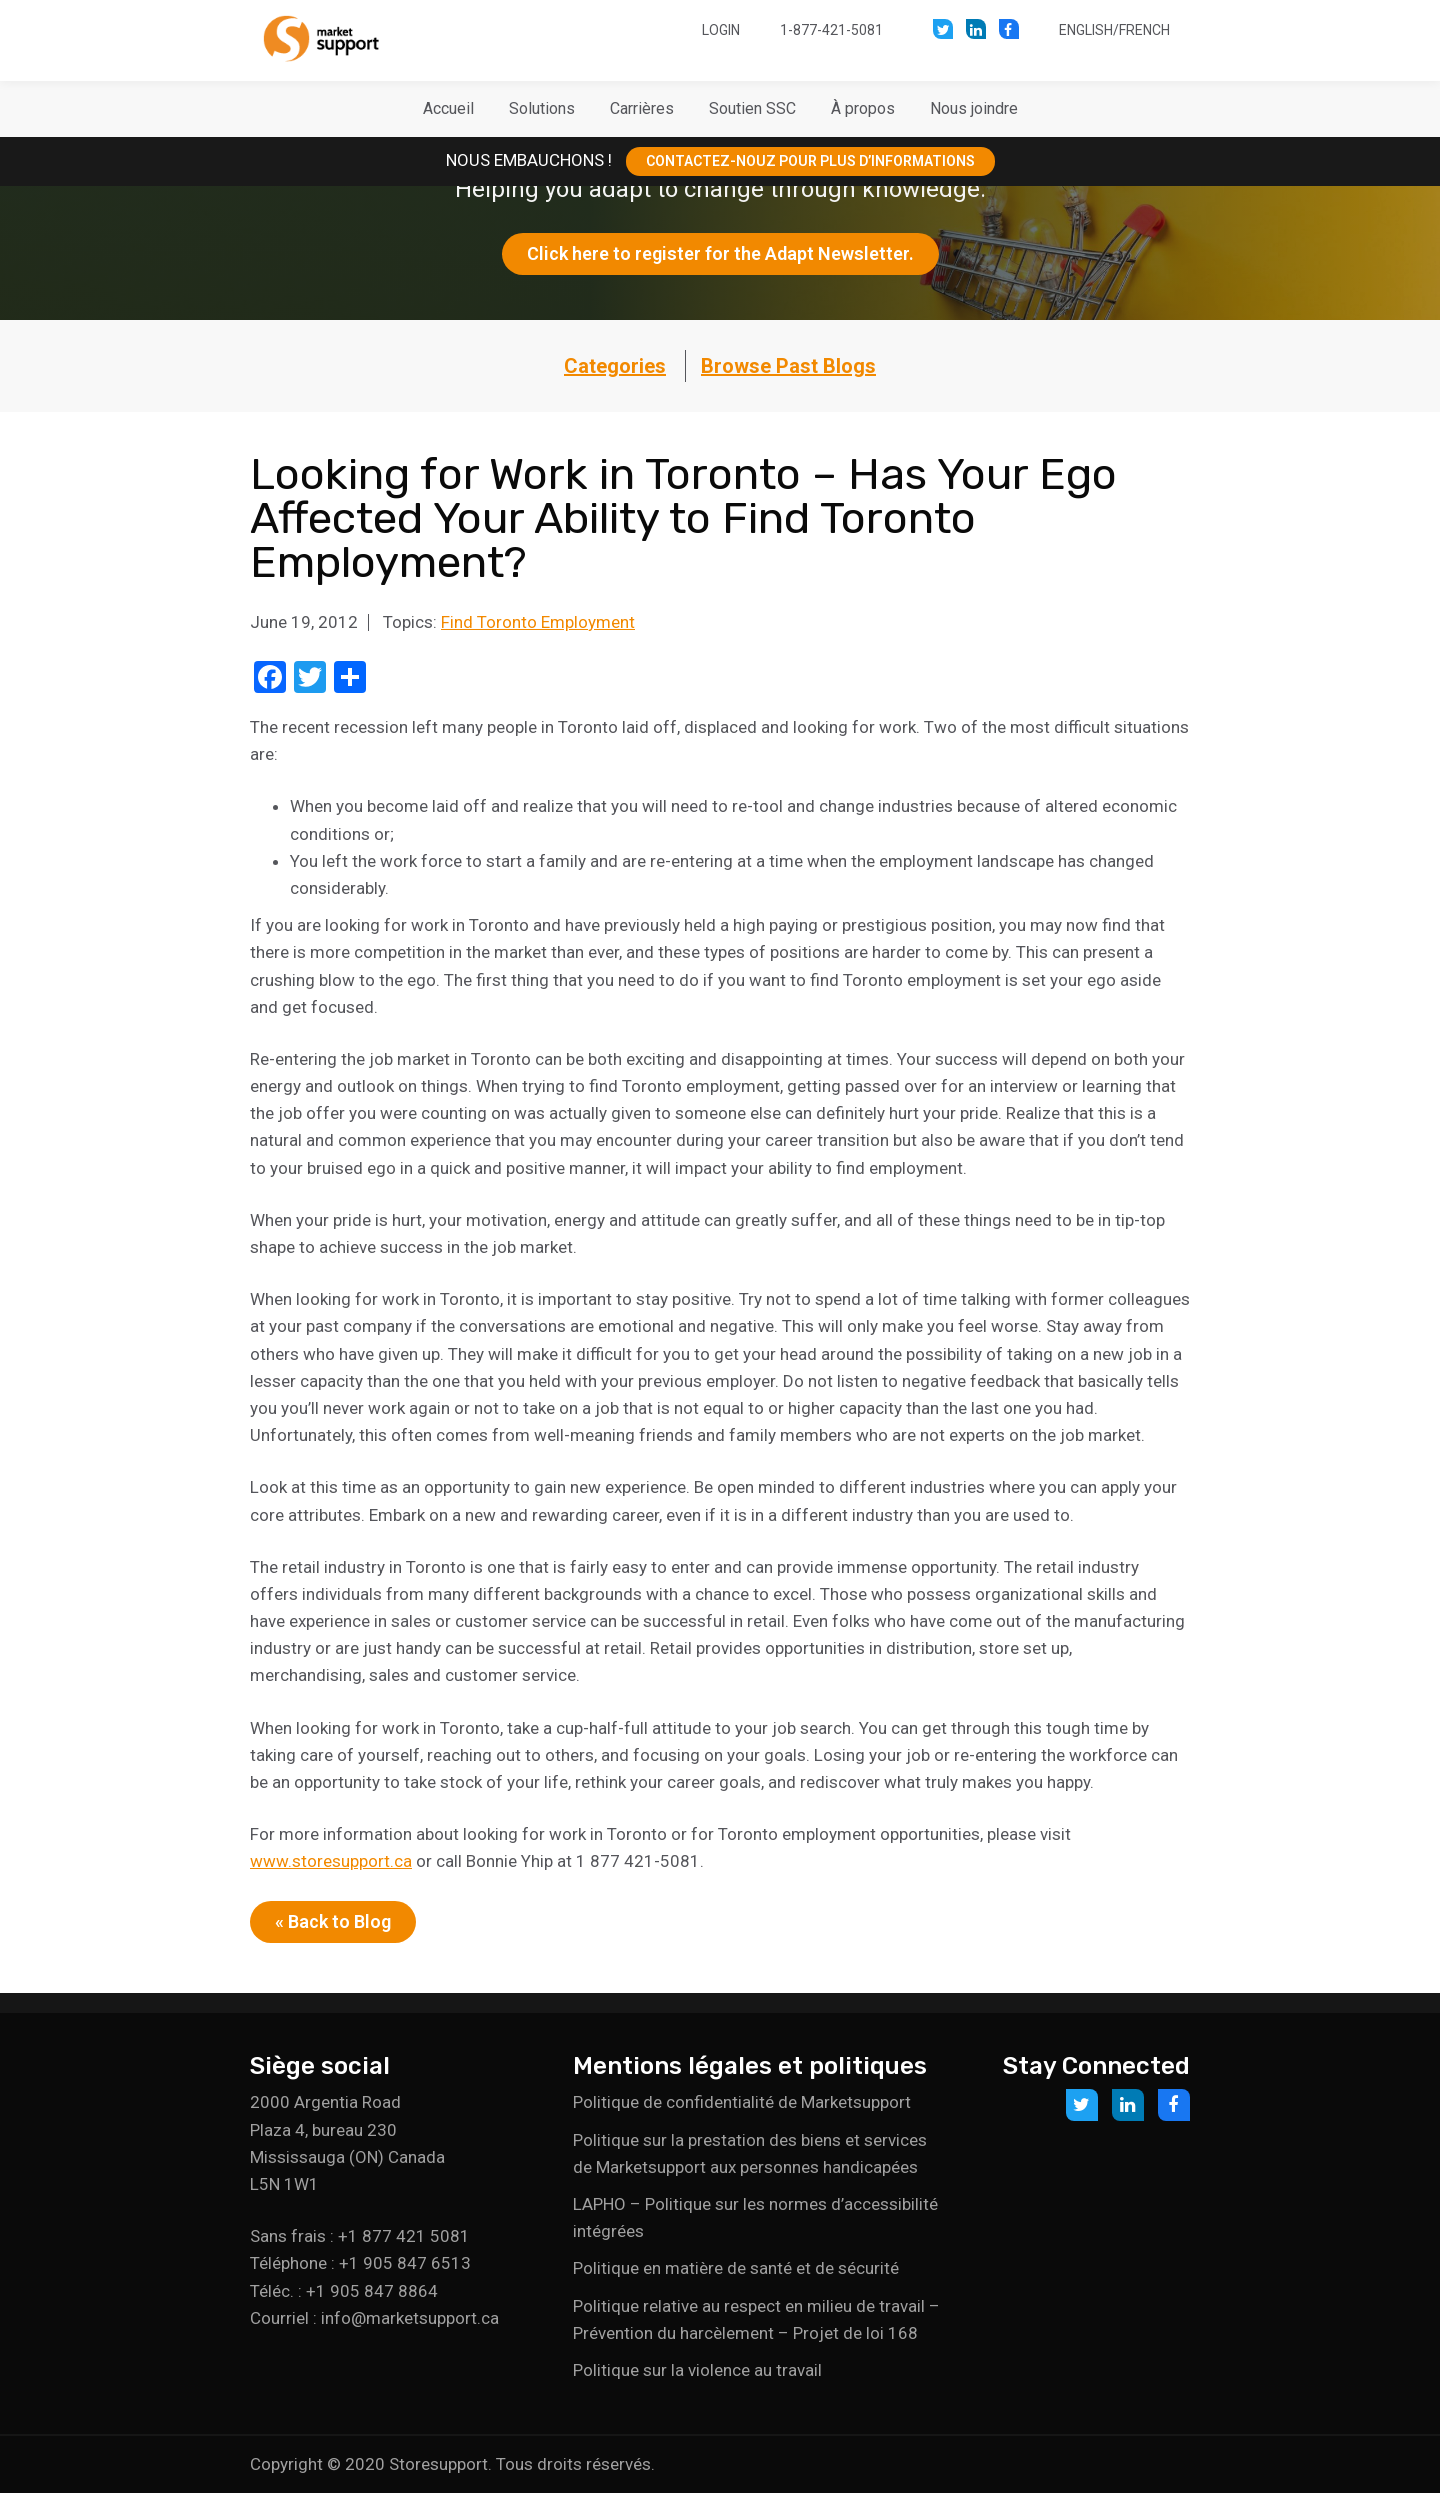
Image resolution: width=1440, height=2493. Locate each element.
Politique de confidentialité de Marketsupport (742, 2102)
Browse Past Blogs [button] (788, 366)
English (1086, 30)
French (1144, 30)
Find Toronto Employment (538, 622)
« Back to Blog (333, 1921)
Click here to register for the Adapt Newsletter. (720, 253)
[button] (542, 109)
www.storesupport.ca (331, 1861)
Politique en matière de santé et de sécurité (736, 2268)
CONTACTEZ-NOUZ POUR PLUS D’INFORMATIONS (810, 161)
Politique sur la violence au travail (697, 2370)
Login (721, 30)
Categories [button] (615, 366)
